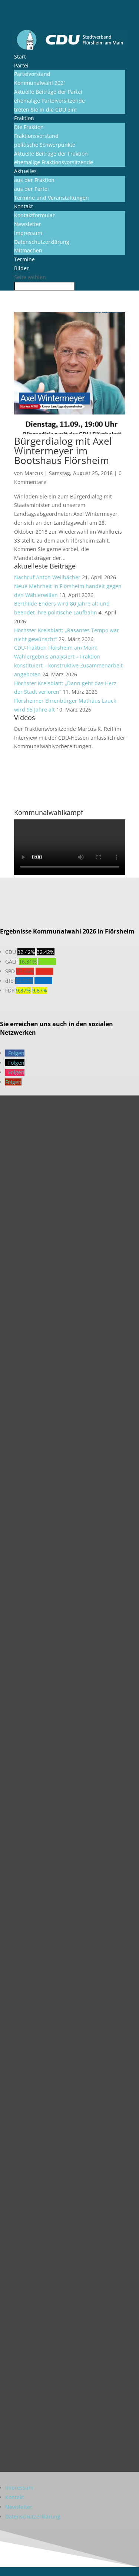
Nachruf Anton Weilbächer (47, 577)
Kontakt (23, 206)
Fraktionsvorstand (36, 135)
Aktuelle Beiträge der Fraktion (51, 153)
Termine (24, 259)
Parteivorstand (32, 73)
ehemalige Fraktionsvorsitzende (53, 162)
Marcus (33, 473)
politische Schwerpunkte (44, 144)
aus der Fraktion (34, 179)
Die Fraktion (29, 126)
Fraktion (24, 118)
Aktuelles (25, 171)
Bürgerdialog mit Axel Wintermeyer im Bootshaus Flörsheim (63, 450)
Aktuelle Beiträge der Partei (48, 91)
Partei (21, 65)
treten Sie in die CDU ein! (45, 109)
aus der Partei (31, 188)
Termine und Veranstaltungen (51, 197)
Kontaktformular (34, 215)
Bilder (21, 268)
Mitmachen (28, 250)
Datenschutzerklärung (41, 241)
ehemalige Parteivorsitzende (49, 100)
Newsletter (27, 224)
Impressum (28, 232)
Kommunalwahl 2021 (40, 82)
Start (20, 56)
